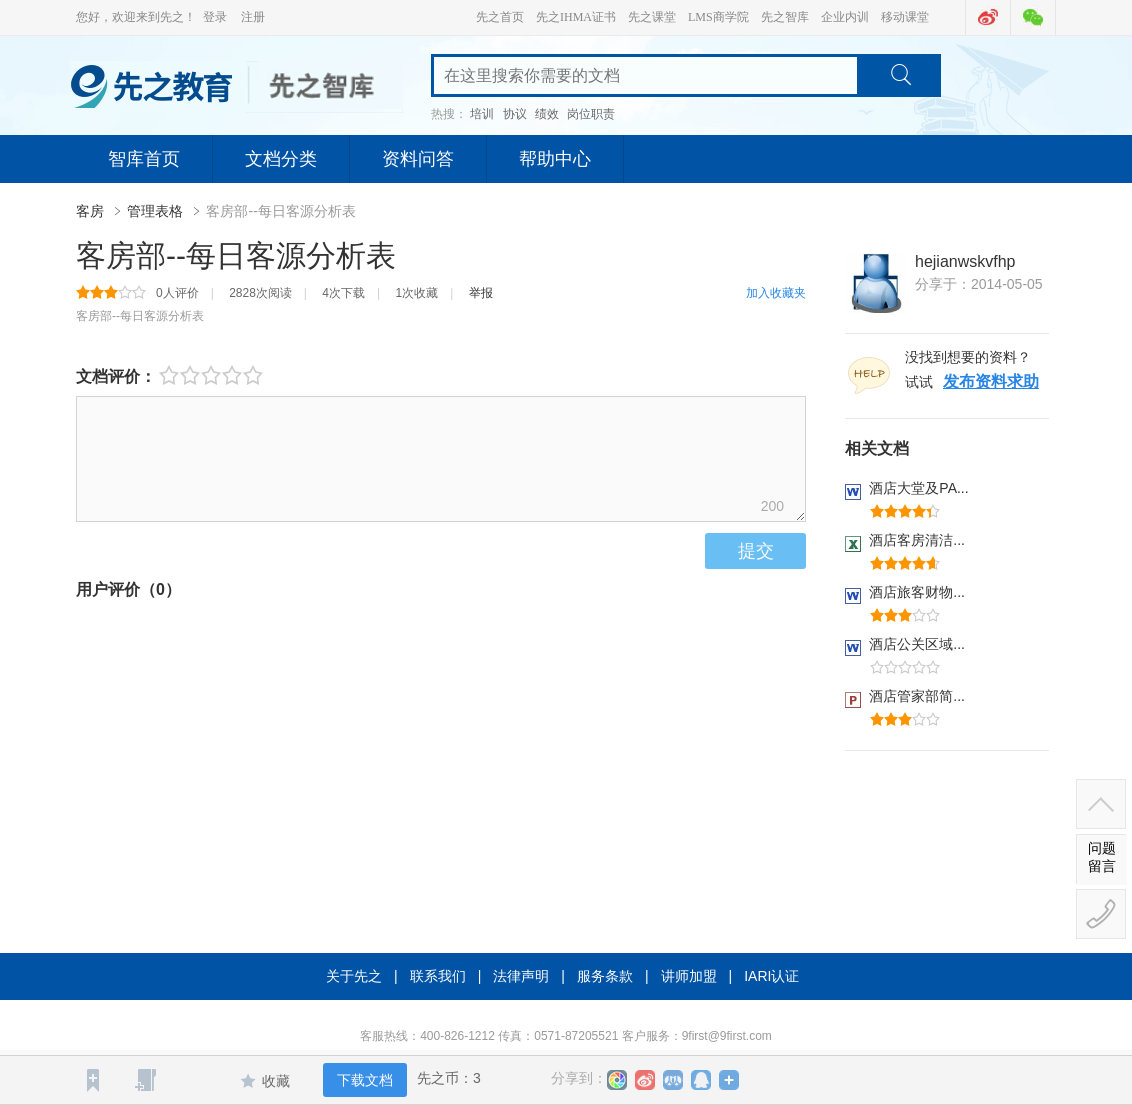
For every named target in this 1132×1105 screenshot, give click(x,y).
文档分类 (281, 159)
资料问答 (418, 159)
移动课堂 (905, 17)
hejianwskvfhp (965, 261)
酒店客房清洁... (917, 540)
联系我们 (438, 976)
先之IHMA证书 (576, 17)
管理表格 (157, 211)
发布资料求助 (991, 381)
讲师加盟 (689, 976)
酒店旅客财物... (917, 592)
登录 (215, 17)
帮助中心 (555, 159)
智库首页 (144, 159)
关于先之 (354, 976)
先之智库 (785, 17)
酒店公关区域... (917, 644)
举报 (481, 293)
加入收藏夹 (776, 293)
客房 (92, 211)
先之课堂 (652, 17)
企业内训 (845, 17)
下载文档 (365, 1080)
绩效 (547, 114)
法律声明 (521, 976)
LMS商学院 (718, 17)
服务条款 (605, 976)
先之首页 (500, 17)
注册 (253, 17)
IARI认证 (771, 976)
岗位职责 (591, 114)
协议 (515, 114)
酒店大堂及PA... (918, 488)
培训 (482, 114)
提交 (756, 551)
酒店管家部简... (917, 696)
